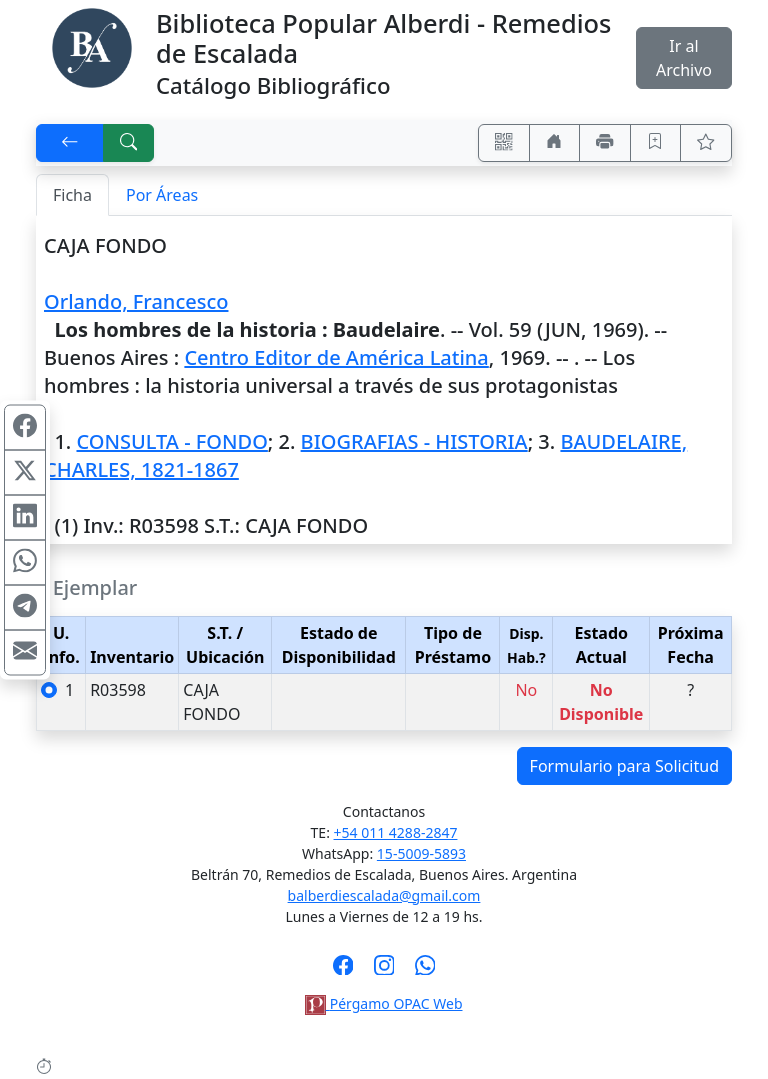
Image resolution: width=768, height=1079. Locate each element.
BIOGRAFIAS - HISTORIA (414, 441)
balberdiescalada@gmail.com (384, 895)
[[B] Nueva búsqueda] (129, 143)
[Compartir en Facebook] (25, 427)
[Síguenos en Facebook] (343, 971)
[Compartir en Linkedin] (25, 517)
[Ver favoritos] (706, 143)
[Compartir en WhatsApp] (25, 562)
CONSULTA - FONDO (171, 441)
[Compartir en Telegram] (25, 607)
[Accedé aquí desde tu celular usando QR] (504, 143)
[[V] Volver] (70, 143)
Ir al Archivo (684, 58)
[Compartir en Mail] (25, 652)
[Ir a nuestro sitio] (555, 143)
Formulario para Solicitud (624, 766)
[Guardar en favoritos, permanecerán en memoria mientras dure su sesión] (656, 143)
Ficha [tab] (72, 195)
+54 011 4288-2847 (396, 832)
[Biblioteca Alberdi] (92, 46)
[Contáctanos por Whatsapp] (425, 971)
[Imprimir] (605, 143)
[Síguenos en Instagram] (384, 971)
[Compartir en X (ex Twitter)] (25, 472)
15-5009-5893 (421, 853)
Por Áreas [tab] (162, 195)
